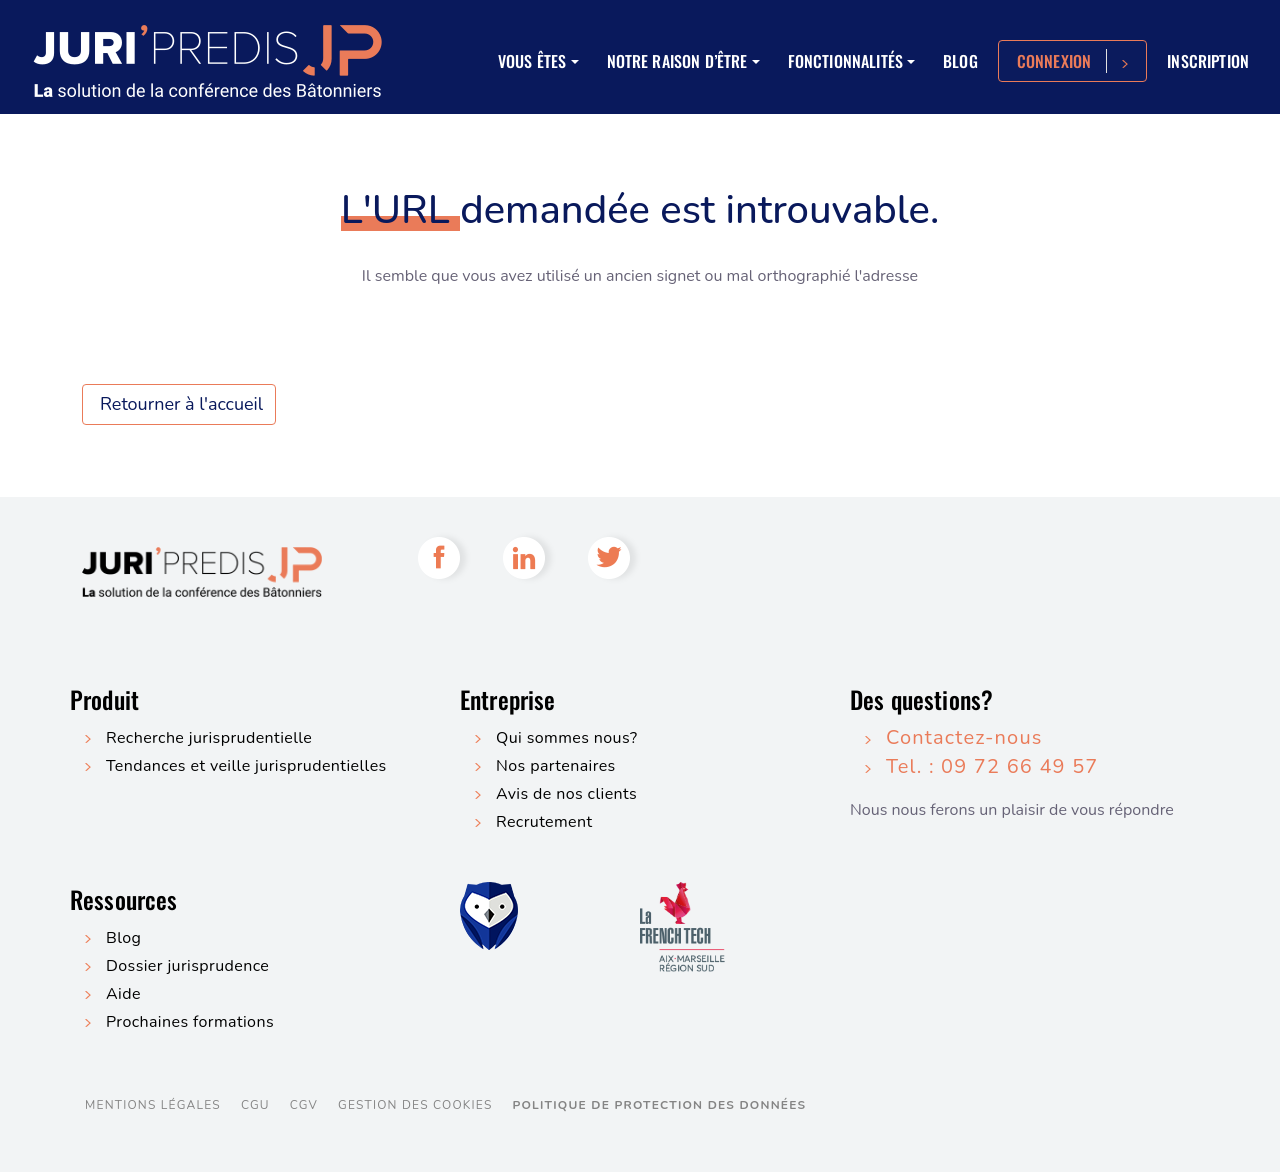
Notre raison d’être (677, 61)
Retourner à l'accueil (181, 404)
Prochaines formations (190, 1022)
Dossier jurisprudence (187, 966)
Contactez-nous (964, 737)
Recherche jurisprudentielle (209, 738)
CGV (304, 1105)
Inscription (1208, 61)
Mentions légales (153, 1105)
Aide (123, 994)
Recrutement (544, 822)
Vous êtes (532, 61)
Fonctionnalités (845, 61)
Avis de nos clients (566, 794)
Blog (960, 61)
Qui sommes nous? (566, 738)
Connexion (1054, 61)
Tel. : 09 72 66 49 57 (992, 766)
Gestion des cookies (415, 1105)
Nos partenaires (556, 766)
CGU (255, 1105)
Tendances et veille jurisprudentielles (246, 766)
